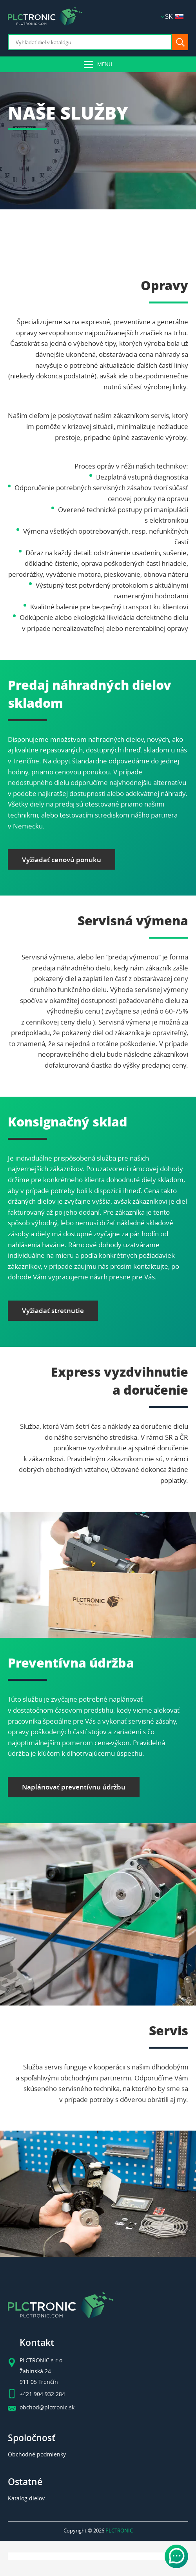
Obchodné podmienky (37, 2454)
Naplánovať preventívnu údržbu (73, 1786)
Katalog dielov (26, 2498)
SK (174, 16)
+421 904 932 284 (42, 2394)
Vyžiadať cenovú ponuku (61, 859)
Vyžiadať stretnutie (53, 1310)
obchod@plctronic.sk (47, 2407)
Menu (104, 64)
